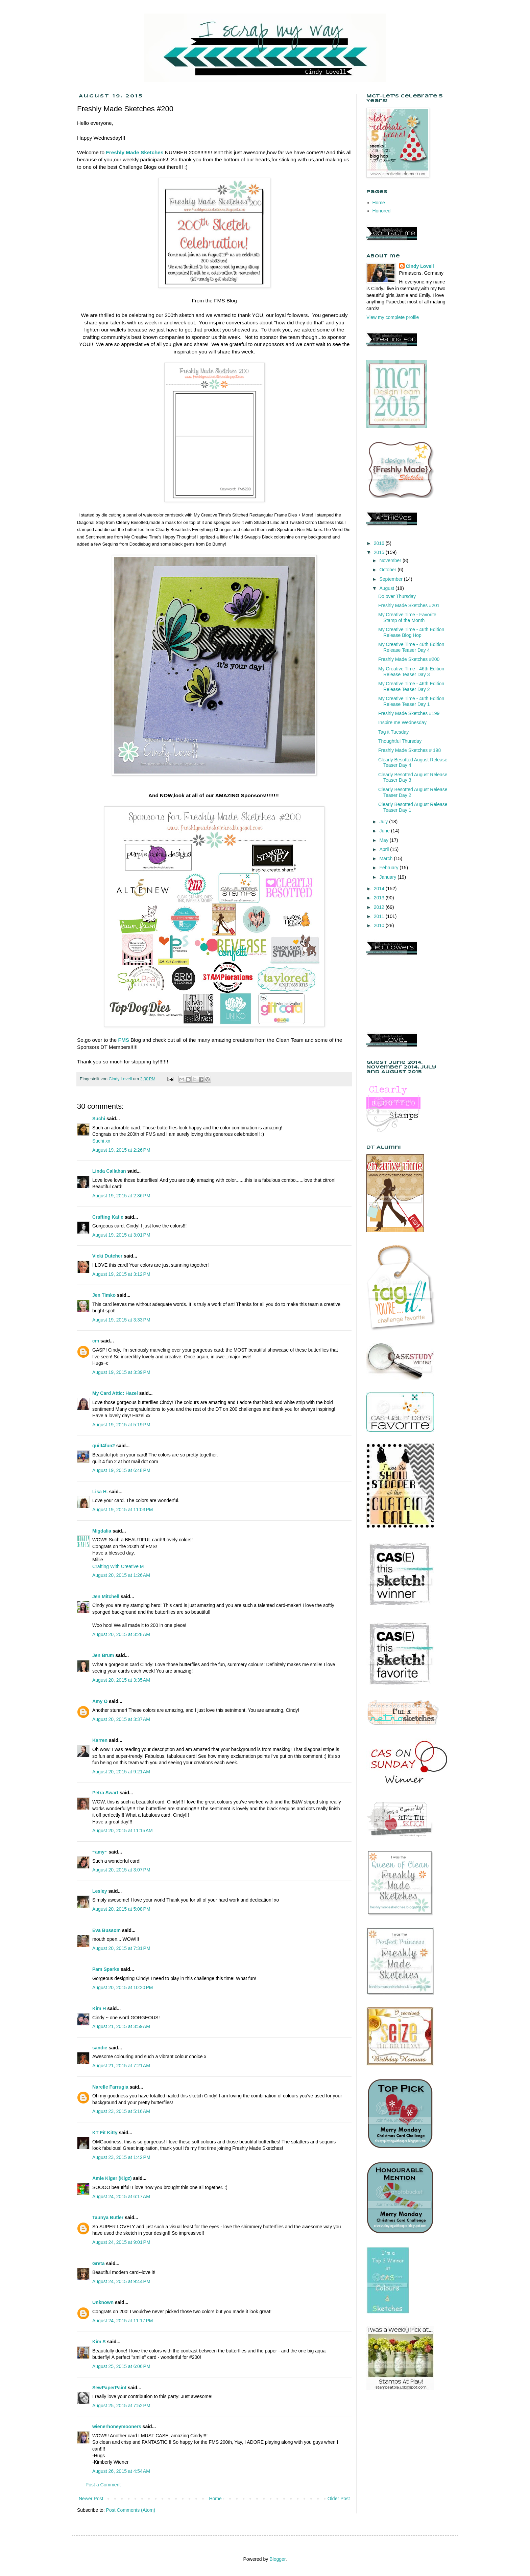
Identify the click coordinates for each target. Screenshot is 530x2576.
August (387, 588)
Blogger (277, 2559)
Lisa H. (100, 1491)
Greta (98, 2263)
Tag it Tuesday (393, 732)
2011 (380, 916)
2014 (380, 888)
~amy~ (99, 1852)
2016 (380, 543)
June (385, 830)
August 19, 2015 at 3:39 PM (121, 1372)
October (388, 569)
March (386, 858)
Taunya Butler (107, 2217)
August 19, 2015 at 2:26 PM (121, 1150)
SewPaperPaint (109, 2387)
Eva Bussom (106, 1930)
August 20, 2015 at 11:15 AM (122, 1830)
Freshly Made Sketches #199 (408, 713)
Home (215, 2498)
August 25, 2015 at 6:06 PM (121, 2366)
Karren (99, 1740)
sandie (99, 2047)
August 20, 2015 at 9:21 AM (121, 1771)
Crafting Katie (107, 1217)
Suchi (98, 1118)
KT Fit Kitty (105, 2132)
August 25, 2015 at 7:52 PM (121, 2405)
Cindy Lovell (420, 266)
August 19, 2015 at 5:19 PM (121, 1424)
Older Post (339, 2498)
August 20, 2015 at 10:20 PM (122, 1987)
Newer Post (91, 2498)
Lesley (100, 1891)
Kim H (99, 2008)
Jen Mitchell (105, 1596)
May (384, 840)
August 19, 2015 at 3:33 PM (121, 1319)
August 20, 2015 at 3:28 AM (121, 1634)
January (388, 877)
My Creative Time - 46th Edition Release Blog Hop (411, 632)
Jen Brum (103, 1655)
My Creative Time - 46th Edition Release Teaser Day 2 (411, 686)
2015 (380, 552)
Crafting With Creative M (118, 1566)
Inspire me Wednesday (402, 722)
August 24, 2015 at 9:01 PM (121, 2242)
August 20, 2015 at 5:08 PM (121, 1909)
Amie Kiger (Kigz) (112, 2178)
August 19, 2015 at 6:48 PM (121, 1470)
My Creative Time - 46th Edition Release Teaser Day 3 (411, 671)
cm (95, 1340)
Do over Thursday (397, 596)
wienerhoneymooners (116, 2426)
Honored (381, 210)
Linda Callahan (109, 1171)
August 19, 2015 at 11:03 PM (122, 1509)
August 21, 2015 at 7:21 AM (121, 2065)
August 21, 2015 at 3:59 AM (121, 2026)
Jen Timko (104, 1295)
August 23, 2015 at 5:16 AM (121, 2111)
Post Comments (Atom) (130, 2510)
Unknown (103, 2302)
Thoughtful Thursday (399, 741)
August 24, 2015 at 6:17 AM (121, 2196)
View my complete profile (392, 317)
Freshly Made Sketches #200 (408, 659)
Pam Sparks (105, 1969)
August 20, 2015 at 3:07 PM (121, 1869)
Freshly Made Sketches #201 (408, 605)
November (390, 560)
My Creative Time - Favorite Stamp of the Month (407, 617)
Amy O (99, 1701)
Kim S (99, 2341)
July (384, 821)
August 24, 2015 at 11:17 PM (122, 2320)
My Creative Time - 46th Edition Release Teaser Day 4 (411, 647)
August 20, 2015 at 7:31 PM (121, 1948)
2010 (380, 925)
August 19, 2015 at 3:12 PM (121, 1274)
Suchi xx (101, 1141)
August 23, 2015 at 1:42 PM (121, 2157)
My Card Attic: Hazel (115, 1393)
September (391, 579)
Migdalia (101, 1531)
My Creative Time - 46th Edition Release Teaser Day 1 (411, 701)
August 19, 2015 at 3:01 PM (121, 1235)
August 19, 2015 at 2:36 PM (121, 1195)
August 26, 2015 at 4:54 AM (121, 2471)
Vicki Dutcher (107, 1256)
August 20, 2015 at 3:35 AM (121, 1680)
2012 (380, 907)
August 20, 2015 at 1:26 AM (121, 1575)
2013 (380, 897)
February (389, 867)
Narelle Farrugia (110, 2087)
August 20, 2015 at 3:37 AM (121, 1719)
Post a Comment (103, 2484)
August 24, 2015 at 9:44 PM (121, 2281)
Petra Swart (105, 1792)
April (384, 849)
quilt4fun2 (103, 1445)
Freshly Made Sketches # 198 (409, 750)
